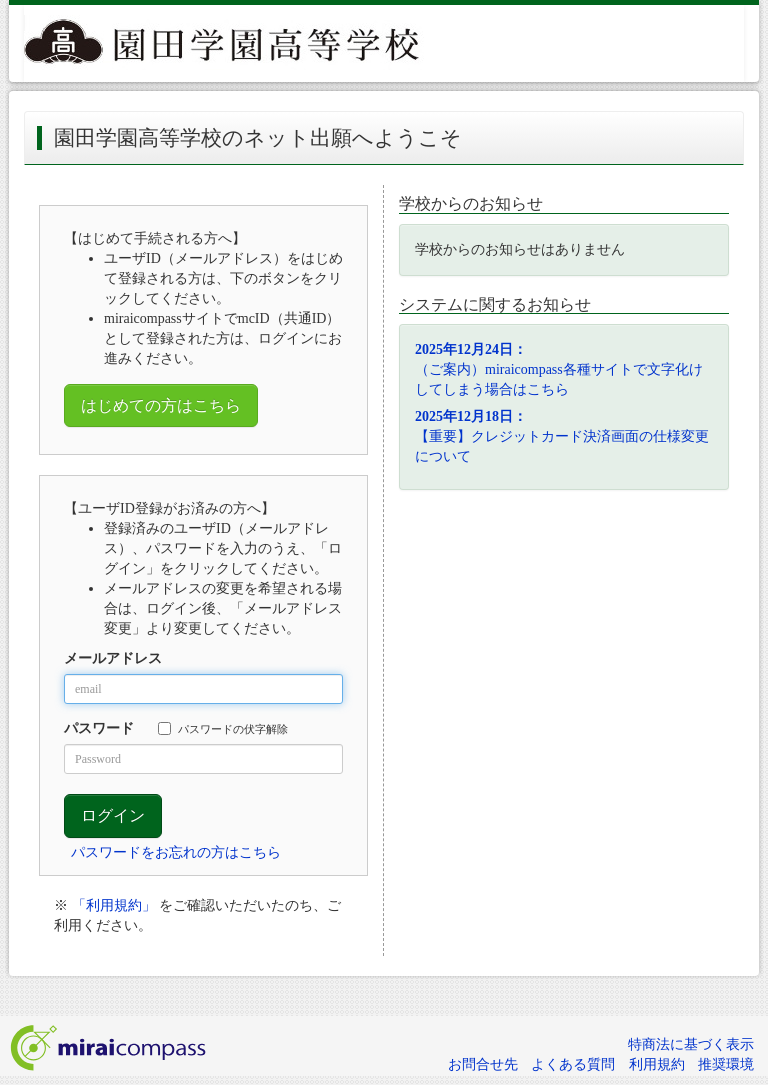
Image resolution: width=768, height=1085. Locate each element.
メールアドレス (113, 658)
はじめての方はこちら (161, 405)
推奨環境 (726, 1064)
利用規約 (657, 1064)
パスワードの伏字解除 (223, 728)
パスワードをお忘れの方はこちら (176, 852)
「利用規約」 (114, 905)
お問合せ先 (483, 1064)
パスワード (99, 728)
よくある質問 (573, 1064)
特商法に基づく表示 (691, 1044)
